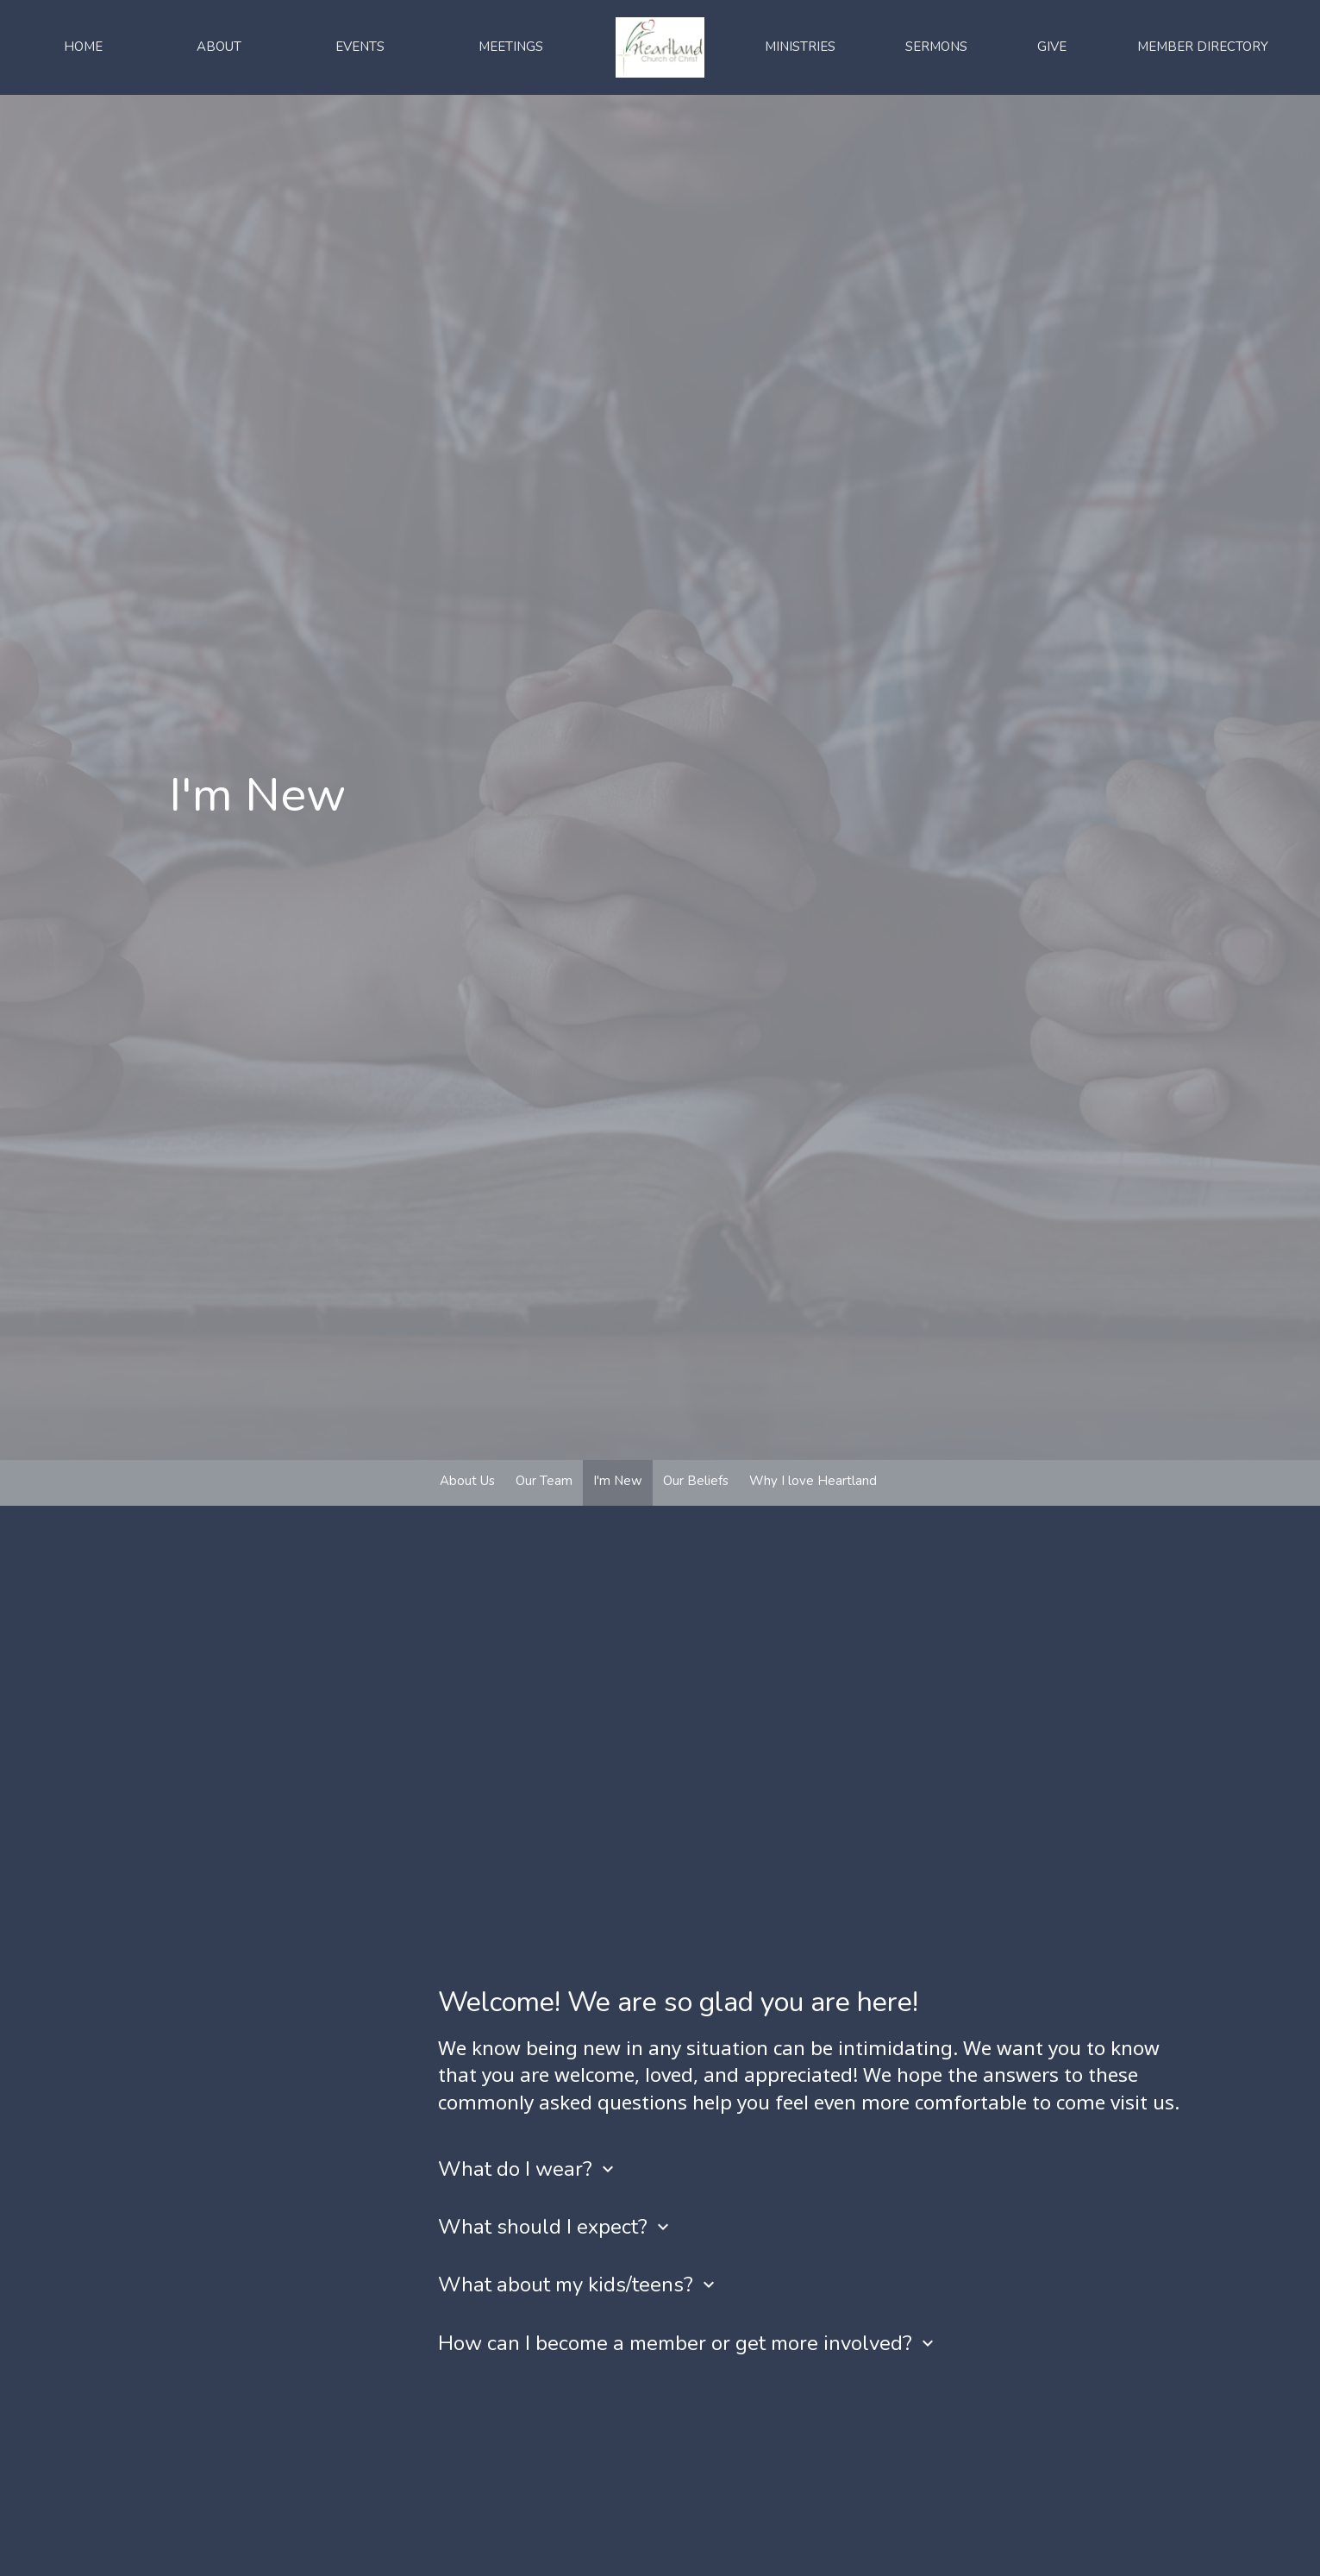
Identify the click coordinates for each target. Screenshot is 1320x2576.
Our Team (544, 1480)
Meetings (511, 46)
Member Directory (1202, 46)
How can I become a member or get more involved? (688, 2343)
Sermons (936, 46)
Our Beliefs (696, 1480)
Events (360, 46)
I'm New (617, 1480)
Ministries (800, 46)
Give (1052, 46)
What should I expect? (555, 2227)
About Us (467, 1480)
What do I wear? (528, 2169)
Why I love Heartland (813, 1480)
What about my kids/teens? (578, 2284)
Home (83, 46)
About (219, 46)
